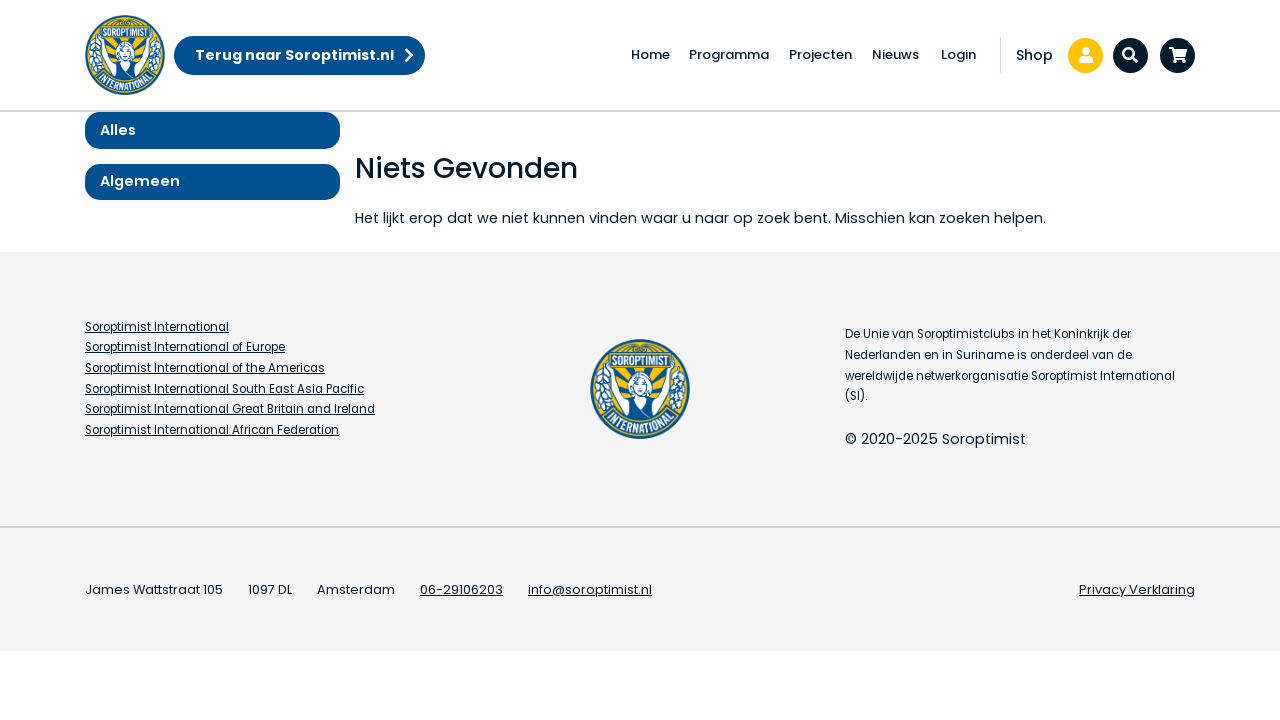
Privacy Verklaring (1137, 589)
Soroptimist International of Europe (185, 347)
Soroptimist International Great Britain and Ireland (230, 409)
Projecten (820, 54)
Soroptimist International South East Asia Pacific (224, 389)
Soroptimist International (157, 327)
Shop (1034, 55)
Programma (729, 54)
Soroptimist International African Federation (212, 430)
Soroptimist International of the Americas (205, 368)
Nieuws (895, 54)
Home (650, 54)
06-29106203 (461, 589)
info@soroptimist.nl (590, 589)
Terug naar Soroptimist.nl (294, 55)
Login (958, 54)
